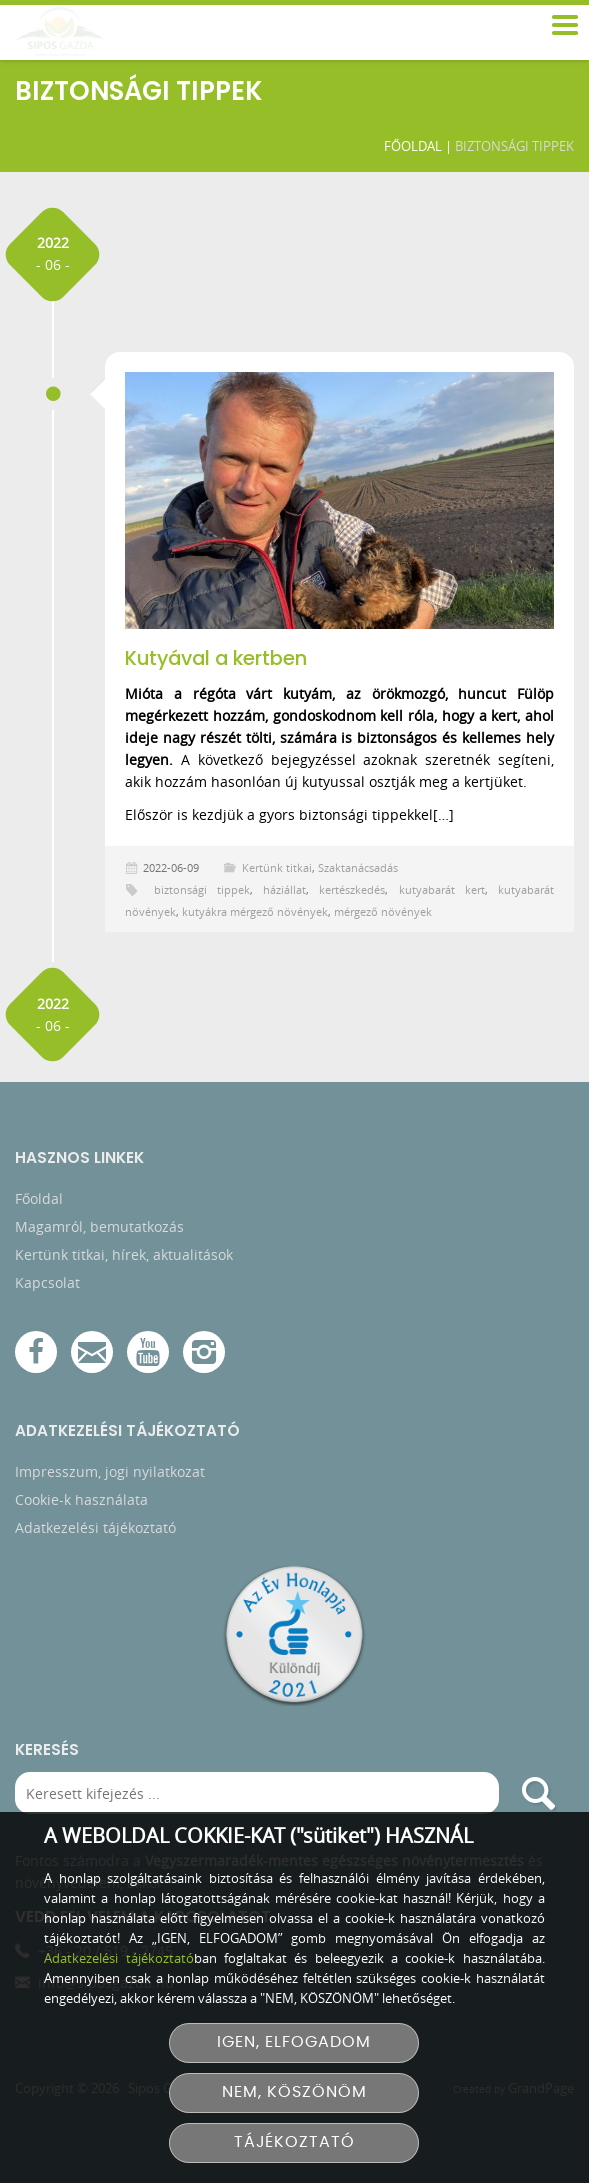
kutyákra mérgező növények (255, 911)
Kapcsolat (47, 1286)
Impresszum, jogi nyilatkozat (110, 1475)
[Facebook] (36, 1356)
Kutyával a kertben (216, 658)
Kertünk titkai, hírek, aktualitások (124, 1258)
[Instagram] (204, 1356)
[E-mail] (92, 1356)
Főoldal (409, 146)
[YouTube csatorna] (148, 1356)
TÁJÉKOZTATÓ (294, 2142)
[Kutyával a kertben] (339, 500)
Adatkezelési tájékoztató (95, 1531)
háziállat (284, 889)
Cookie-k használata (81, 1503)
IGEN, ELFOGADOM (294, 2042)
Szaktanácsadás (358, 867)
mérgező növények (383, 911)
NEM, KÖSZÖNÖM (294, 2092)
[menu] (564, 26)
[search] (538, 1797)
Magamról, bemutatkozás (99, 1230)
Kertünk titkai (277, 867)
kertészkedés (352, 889)
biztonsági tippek (202, 889)
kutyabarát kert (442, 889)
